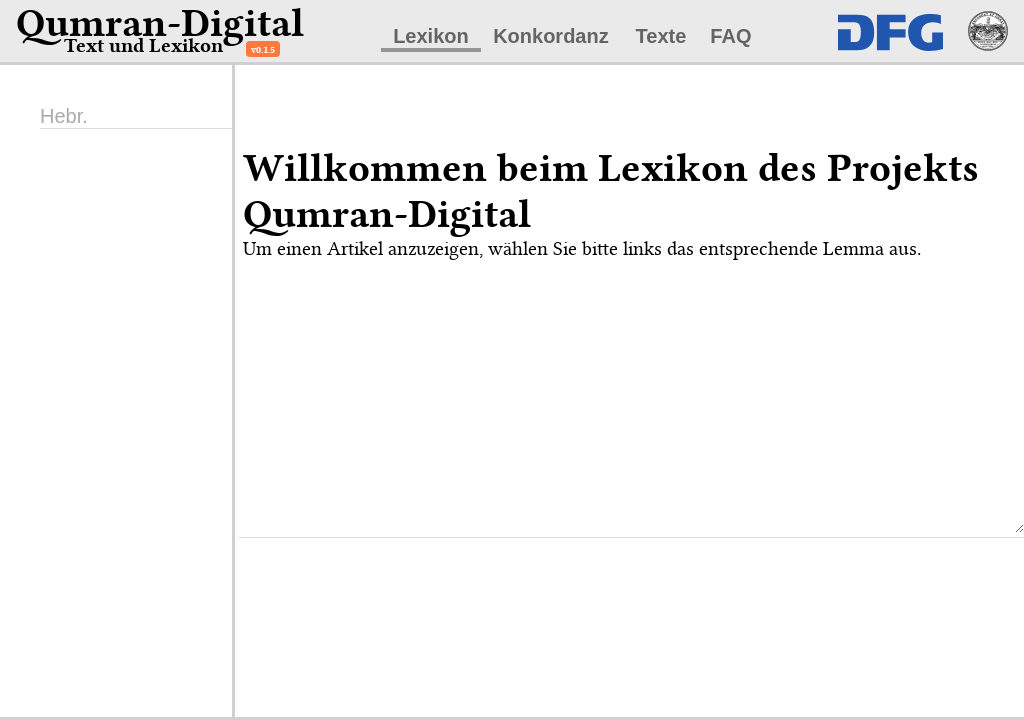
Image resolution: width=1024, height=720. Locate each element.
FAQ (730, 36)
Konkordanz (551, 36)
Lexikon (431, 36)
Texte (661, 36)
